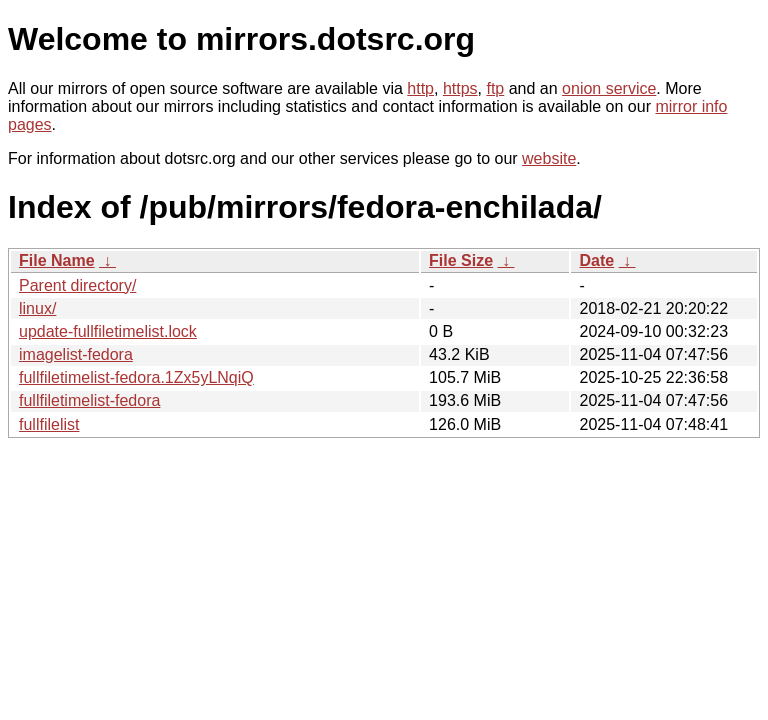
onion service (609, 88)
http (420, 88)
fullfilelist (49, 424)
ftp (495, 88)
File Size (461, 260)
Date (596, 260)
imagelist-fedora (76, 354)
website (549, 158)
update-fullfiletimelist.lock (108, 331)
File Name (57, 260)
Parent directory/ (77, 285)
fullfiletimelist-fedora (89, 400)
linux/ (37, 308)
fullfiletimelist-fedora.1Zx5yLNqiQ (136, 377)
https (460, 88)
